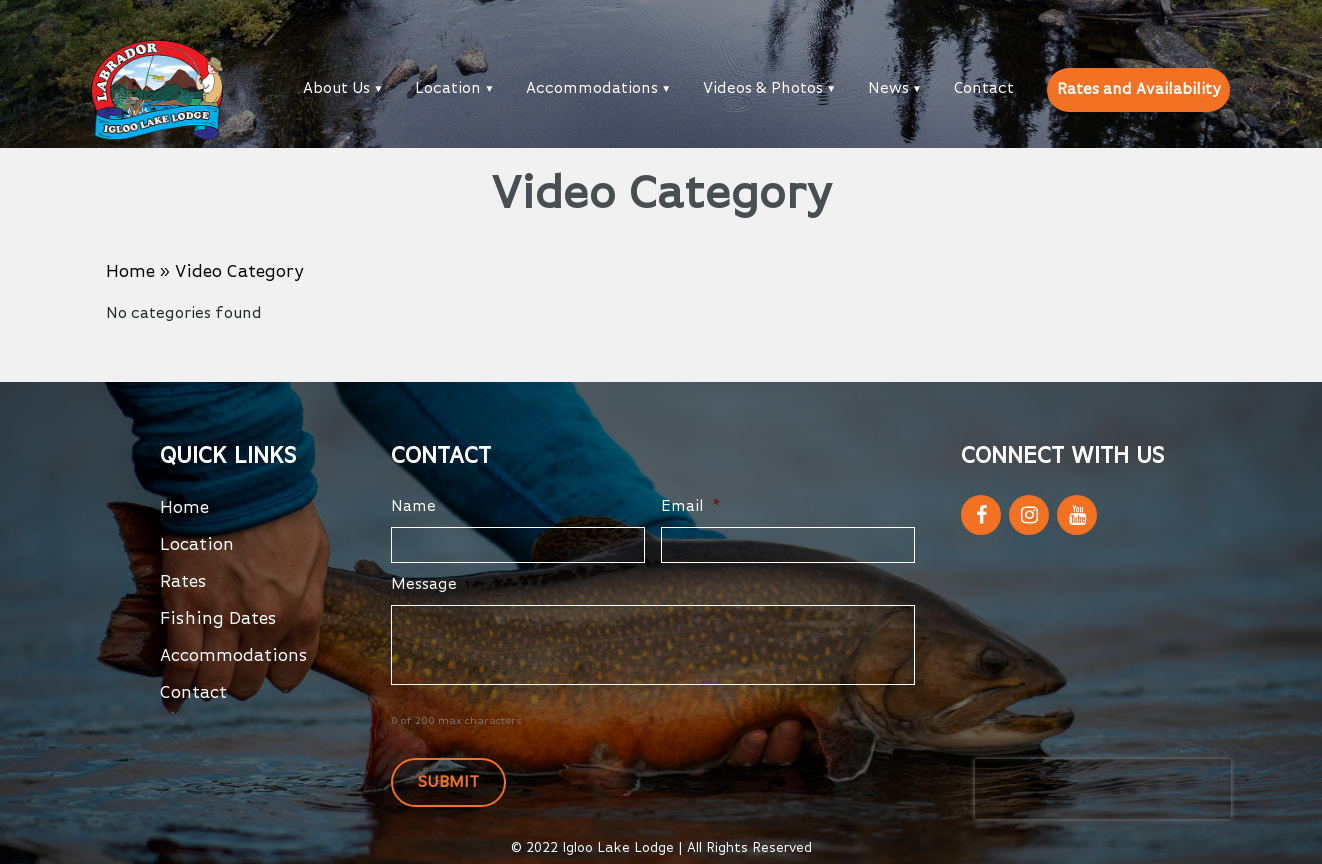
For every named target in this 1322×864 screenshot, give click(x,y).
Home (130, 272)
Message (424, 585)
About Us (336, 89)
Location (448, 89)
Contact (984, 89)
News (888, 89)
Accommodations (592, 89)
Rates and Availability (1138, 90)
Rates (183, 582)
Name (413, 507)
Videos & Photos (763, 89)
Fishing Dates (218, 619)
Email (691, 507)
